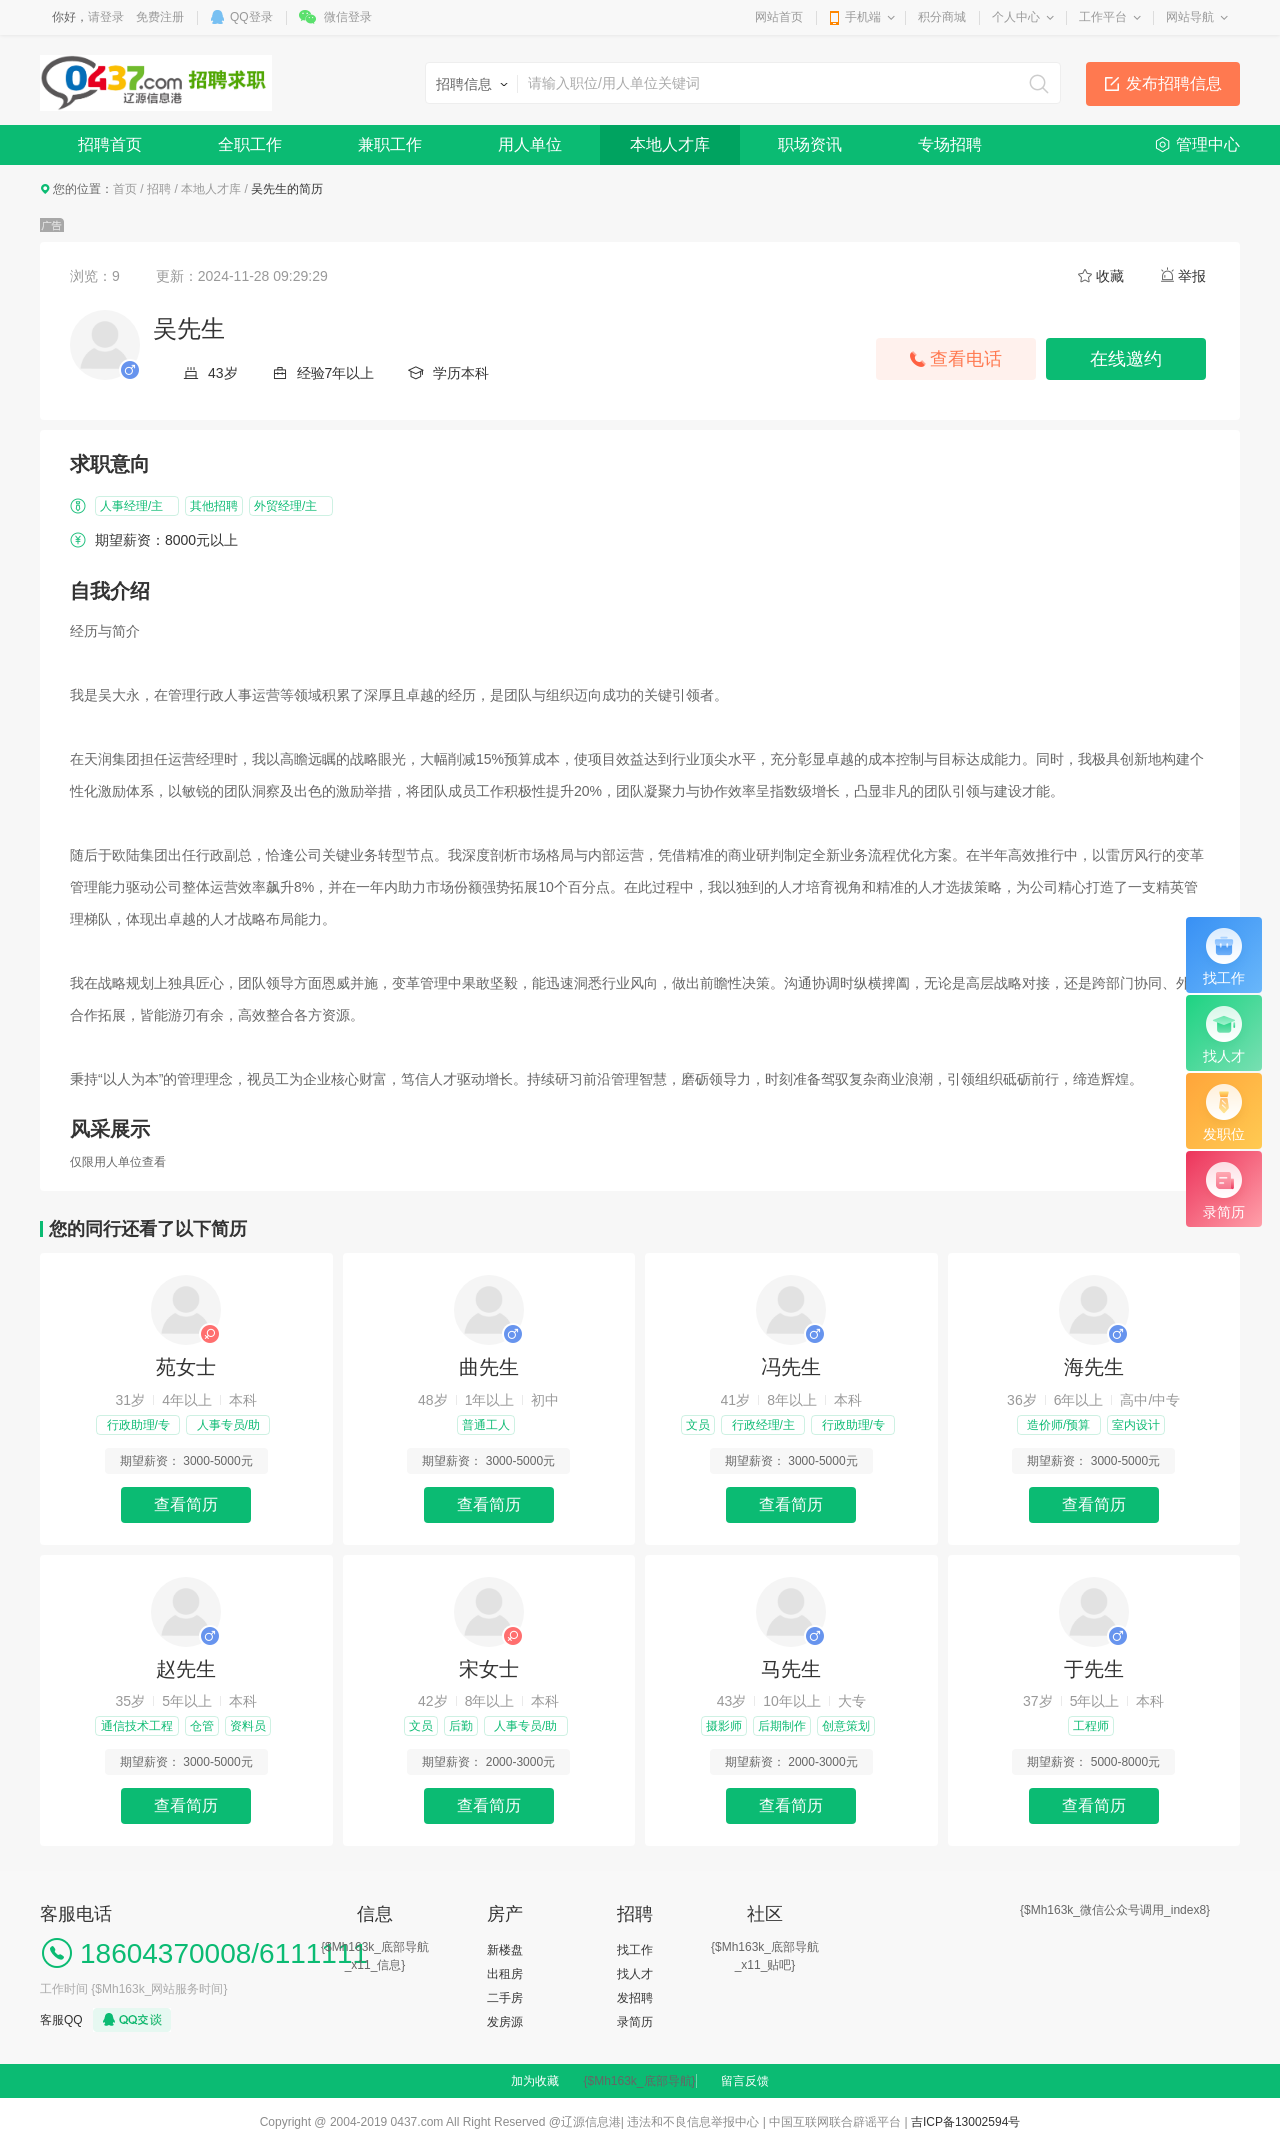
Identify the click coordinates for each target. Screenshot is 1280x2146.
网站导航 (1190, 17)
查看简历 (186, 1504)
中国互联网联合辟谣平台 (835, 2122)
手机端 (863, 17)
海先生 (1094, 1367)
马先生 (791, 1669)
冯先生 (791, 1367)
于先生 (1094, 1669)
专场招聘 (950, 144)
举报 (1192, 276)
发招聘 (635, 1998)
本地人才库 (670, 144)
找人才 (635, 1974)
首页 (125, 189)
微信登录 (348, 17)
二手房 (505, 1998)
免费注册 (160, 17)
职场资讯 (810, 144)
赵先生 (186, 1669)
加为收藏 (535, 2081)
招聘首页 (110, 144)
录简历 (635, 2022)
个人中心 (1016, 17)
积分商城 (942, 17)
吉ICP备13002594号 (965, 2122)
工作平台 (1103, 17)
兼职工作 (390, 144)
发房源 (505, 2022)
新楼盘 (505, 1950)
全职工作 (250, 144)
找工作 (635, 1950)
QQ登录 (251, 17)
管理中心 (1208, 144)
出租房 (505, 1974)
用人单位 (530, 144)
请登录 (106, 17)
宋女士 (489, 1669)
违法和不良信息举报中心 (693, 2122)
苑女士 (186, 1367)
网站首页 (779, 17)
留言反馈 (745, 2081)
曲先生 (489, 1367)
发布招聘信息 (1174, 83)
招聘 (159, 189)
